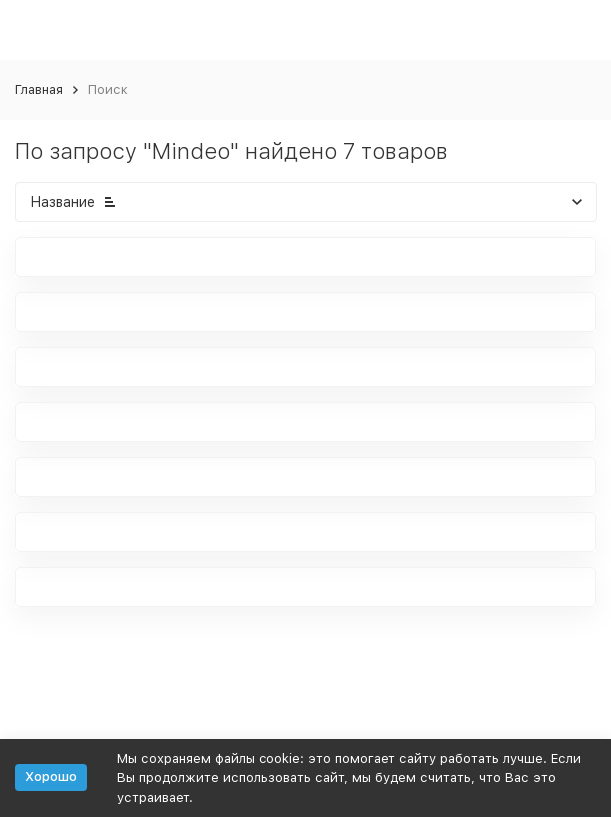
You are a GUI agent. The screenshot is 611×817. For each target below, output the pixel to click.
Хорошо (51, 776)
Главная (39, 89)
